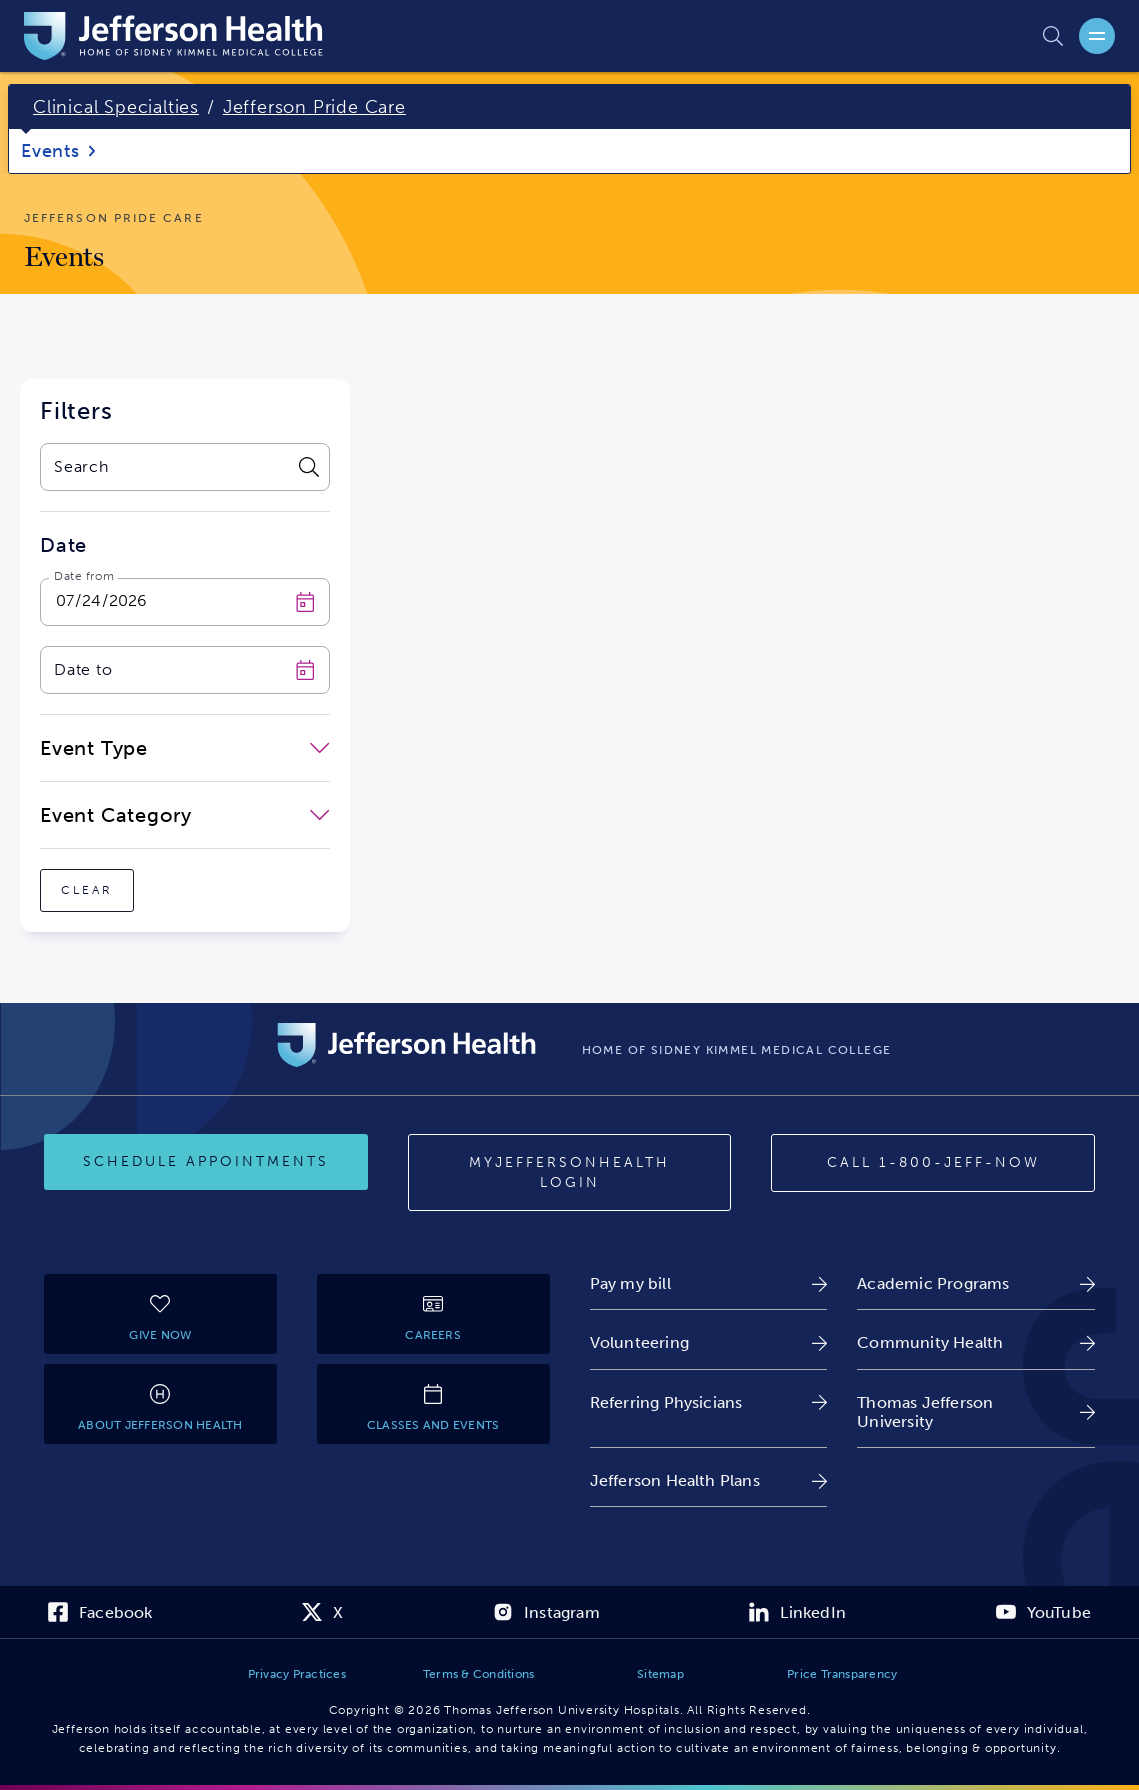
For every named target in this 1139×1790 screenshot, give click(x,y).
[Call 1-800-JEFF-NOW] (933, 1163)
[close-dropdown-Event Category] (185, 815)
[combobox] (164, 467)
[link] (709, 1283)
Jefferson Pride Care (314, 107)
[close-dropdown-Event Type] (185, 748)
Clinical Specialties (116, 107)
